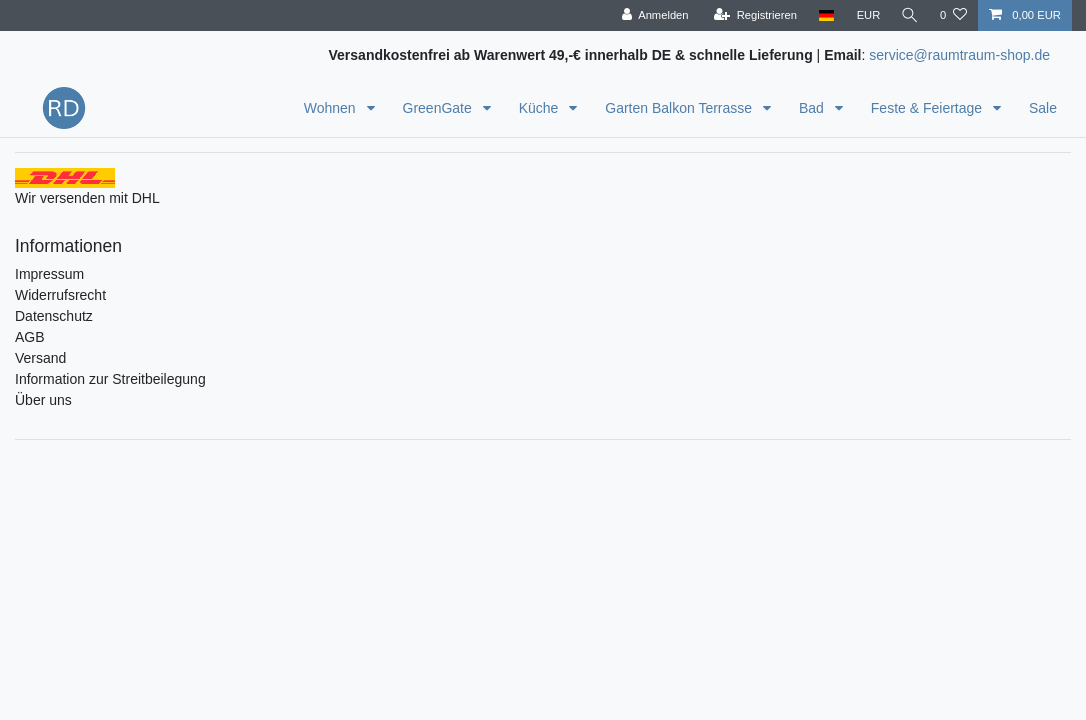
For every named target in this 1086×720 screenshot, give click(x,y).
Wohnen (332, 108)
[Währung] (866, 15)
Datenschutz (54, 316)
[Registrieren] (752, 15)
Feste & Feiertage (928, 108)
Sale (1043, 108)
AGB (30, 337)
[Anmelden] (652, 15)
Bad (813, 108)
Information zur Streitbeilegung (110, 379)
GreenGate (439, 108)
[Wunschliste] (953, 15)
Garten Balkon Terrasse (680, 108)
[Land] (823, 15)
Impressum (49, 274)
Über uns (43, 400)
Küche (541, 108)
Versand (40, 358)
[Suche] (909, 15)
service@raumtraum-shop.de (959, 55)
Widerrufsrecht (60, 295)
